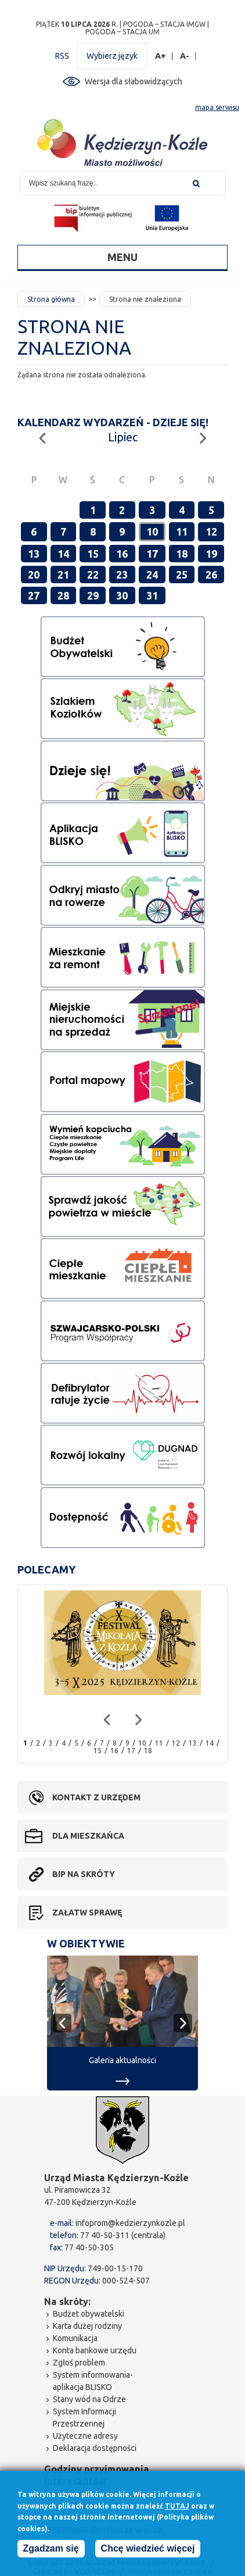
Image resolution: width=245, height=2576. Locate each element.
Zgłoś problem (79, 2362)
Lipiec (123, 437)
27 (33, 595)
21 (63, 574)
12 (211, 531)
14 (63, 553)
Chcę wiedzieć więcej (148, 2549)
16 (122, 553)
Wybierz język (112, 55)
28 (63, 595)
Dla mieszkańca (88, 1835)
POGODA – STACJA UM (122, 31)
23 (122, 574)
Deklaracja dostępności (94, 2448)
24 (152, 574)
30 (122, 595)
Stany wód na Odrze (89, 2399)
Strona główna (51, 299)
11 (182, 531)
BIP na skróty (83, 1874)
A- (185, 56)
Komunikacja (75, 2338)
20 (33, 574)
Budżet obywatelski (88, 2313)
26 (211, 574)
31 (152, 595)
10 (152, 531)
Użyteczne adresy (85, 2436)
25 (182, 574)
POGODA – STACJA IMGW (164, 24)
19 (211, 553)
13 (33, 553)
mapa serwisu (217, 107)
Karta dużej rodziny (87, 2326)
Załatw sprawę (87, 1912)
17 (152, 553)
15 (93, 553)
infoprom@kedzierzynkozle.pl (130, 2223)
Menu (122, 257)
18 (182, 553)
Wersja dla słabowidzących (133, 81)
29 (93, 595)
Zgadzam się (51, 2549)
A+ (161, 56)
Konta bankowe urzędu (94, 2350)
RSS (62, 55)
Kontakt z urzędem (96, 1797)
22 (93, 574)
